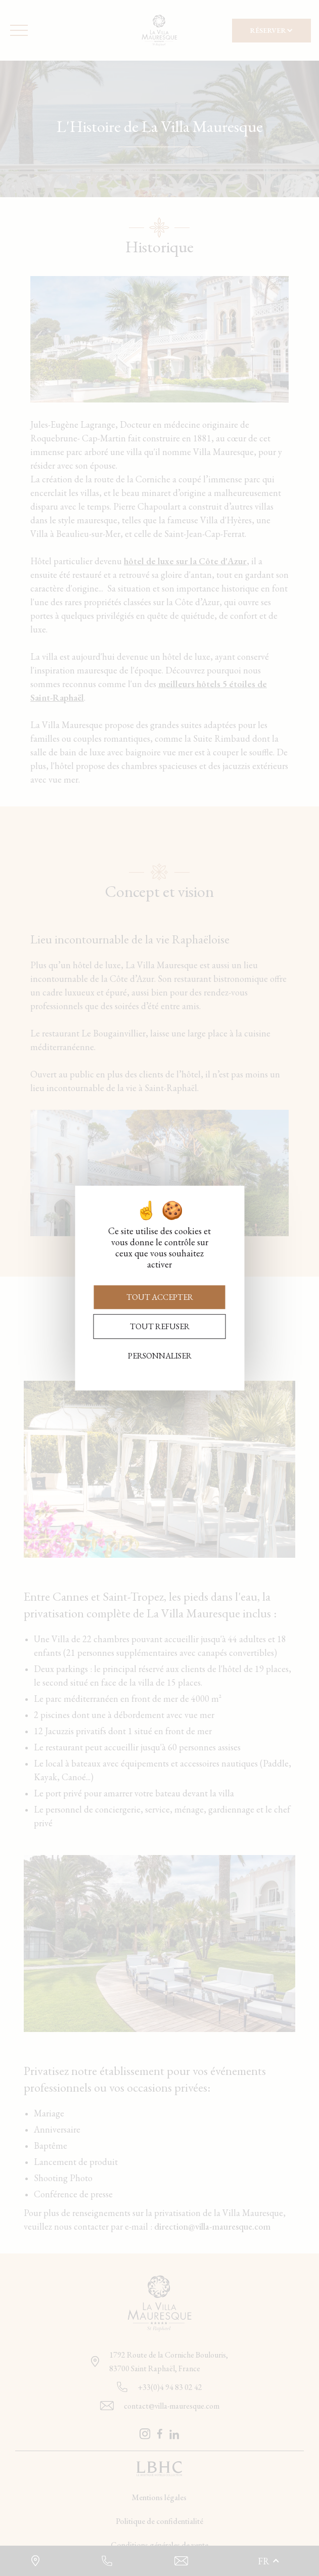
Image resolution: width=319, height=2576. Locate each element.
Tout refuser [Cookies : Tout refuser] (160, 1326)
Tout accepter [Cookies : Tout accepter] (159, 1297)
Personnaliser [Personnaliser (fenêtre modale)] (160, 1355)
